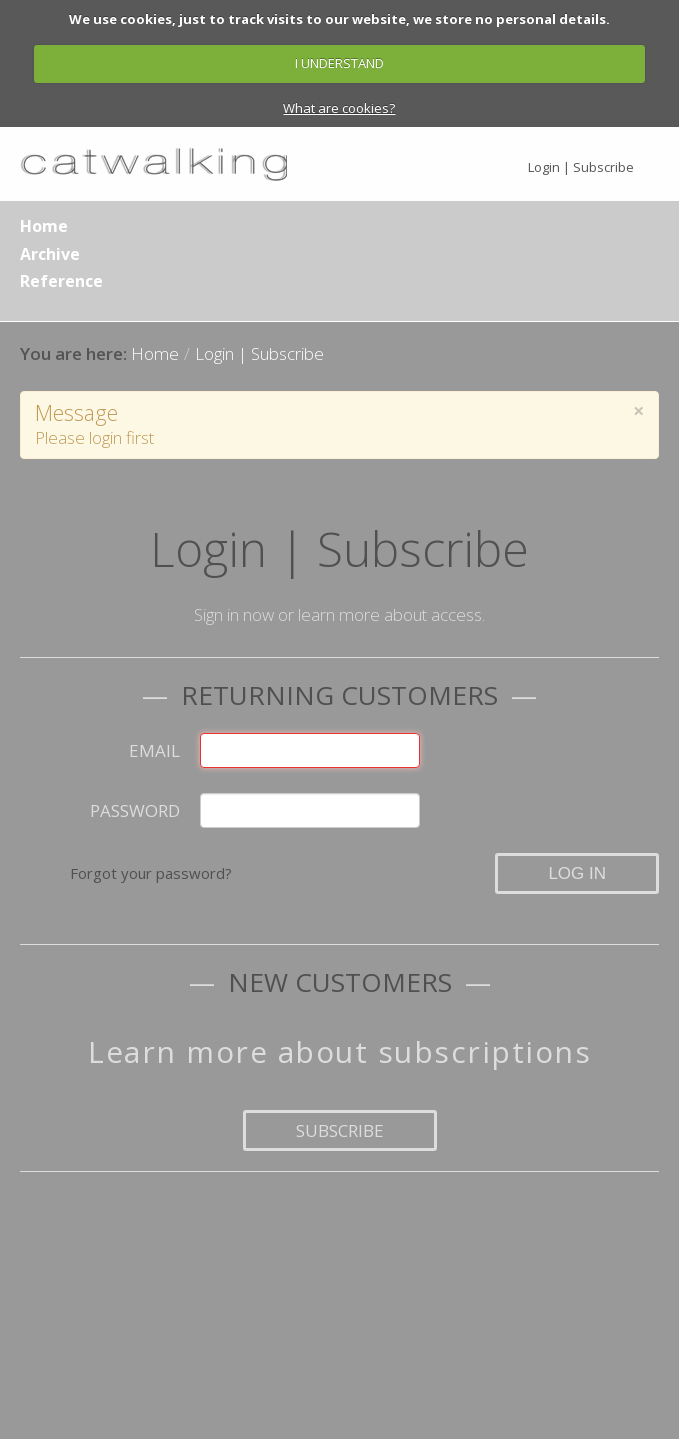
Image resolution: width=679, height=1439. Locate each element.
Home (44, 226)
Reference (61, 281)
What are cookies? (339, 108)
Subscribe (340, 1130)
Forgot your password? (151, 873)
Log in (577, 873)
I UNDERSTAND (339, 63)
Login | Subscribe (581, 167)
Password (135, 810)
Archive (50, 254)
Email (154, 750)
